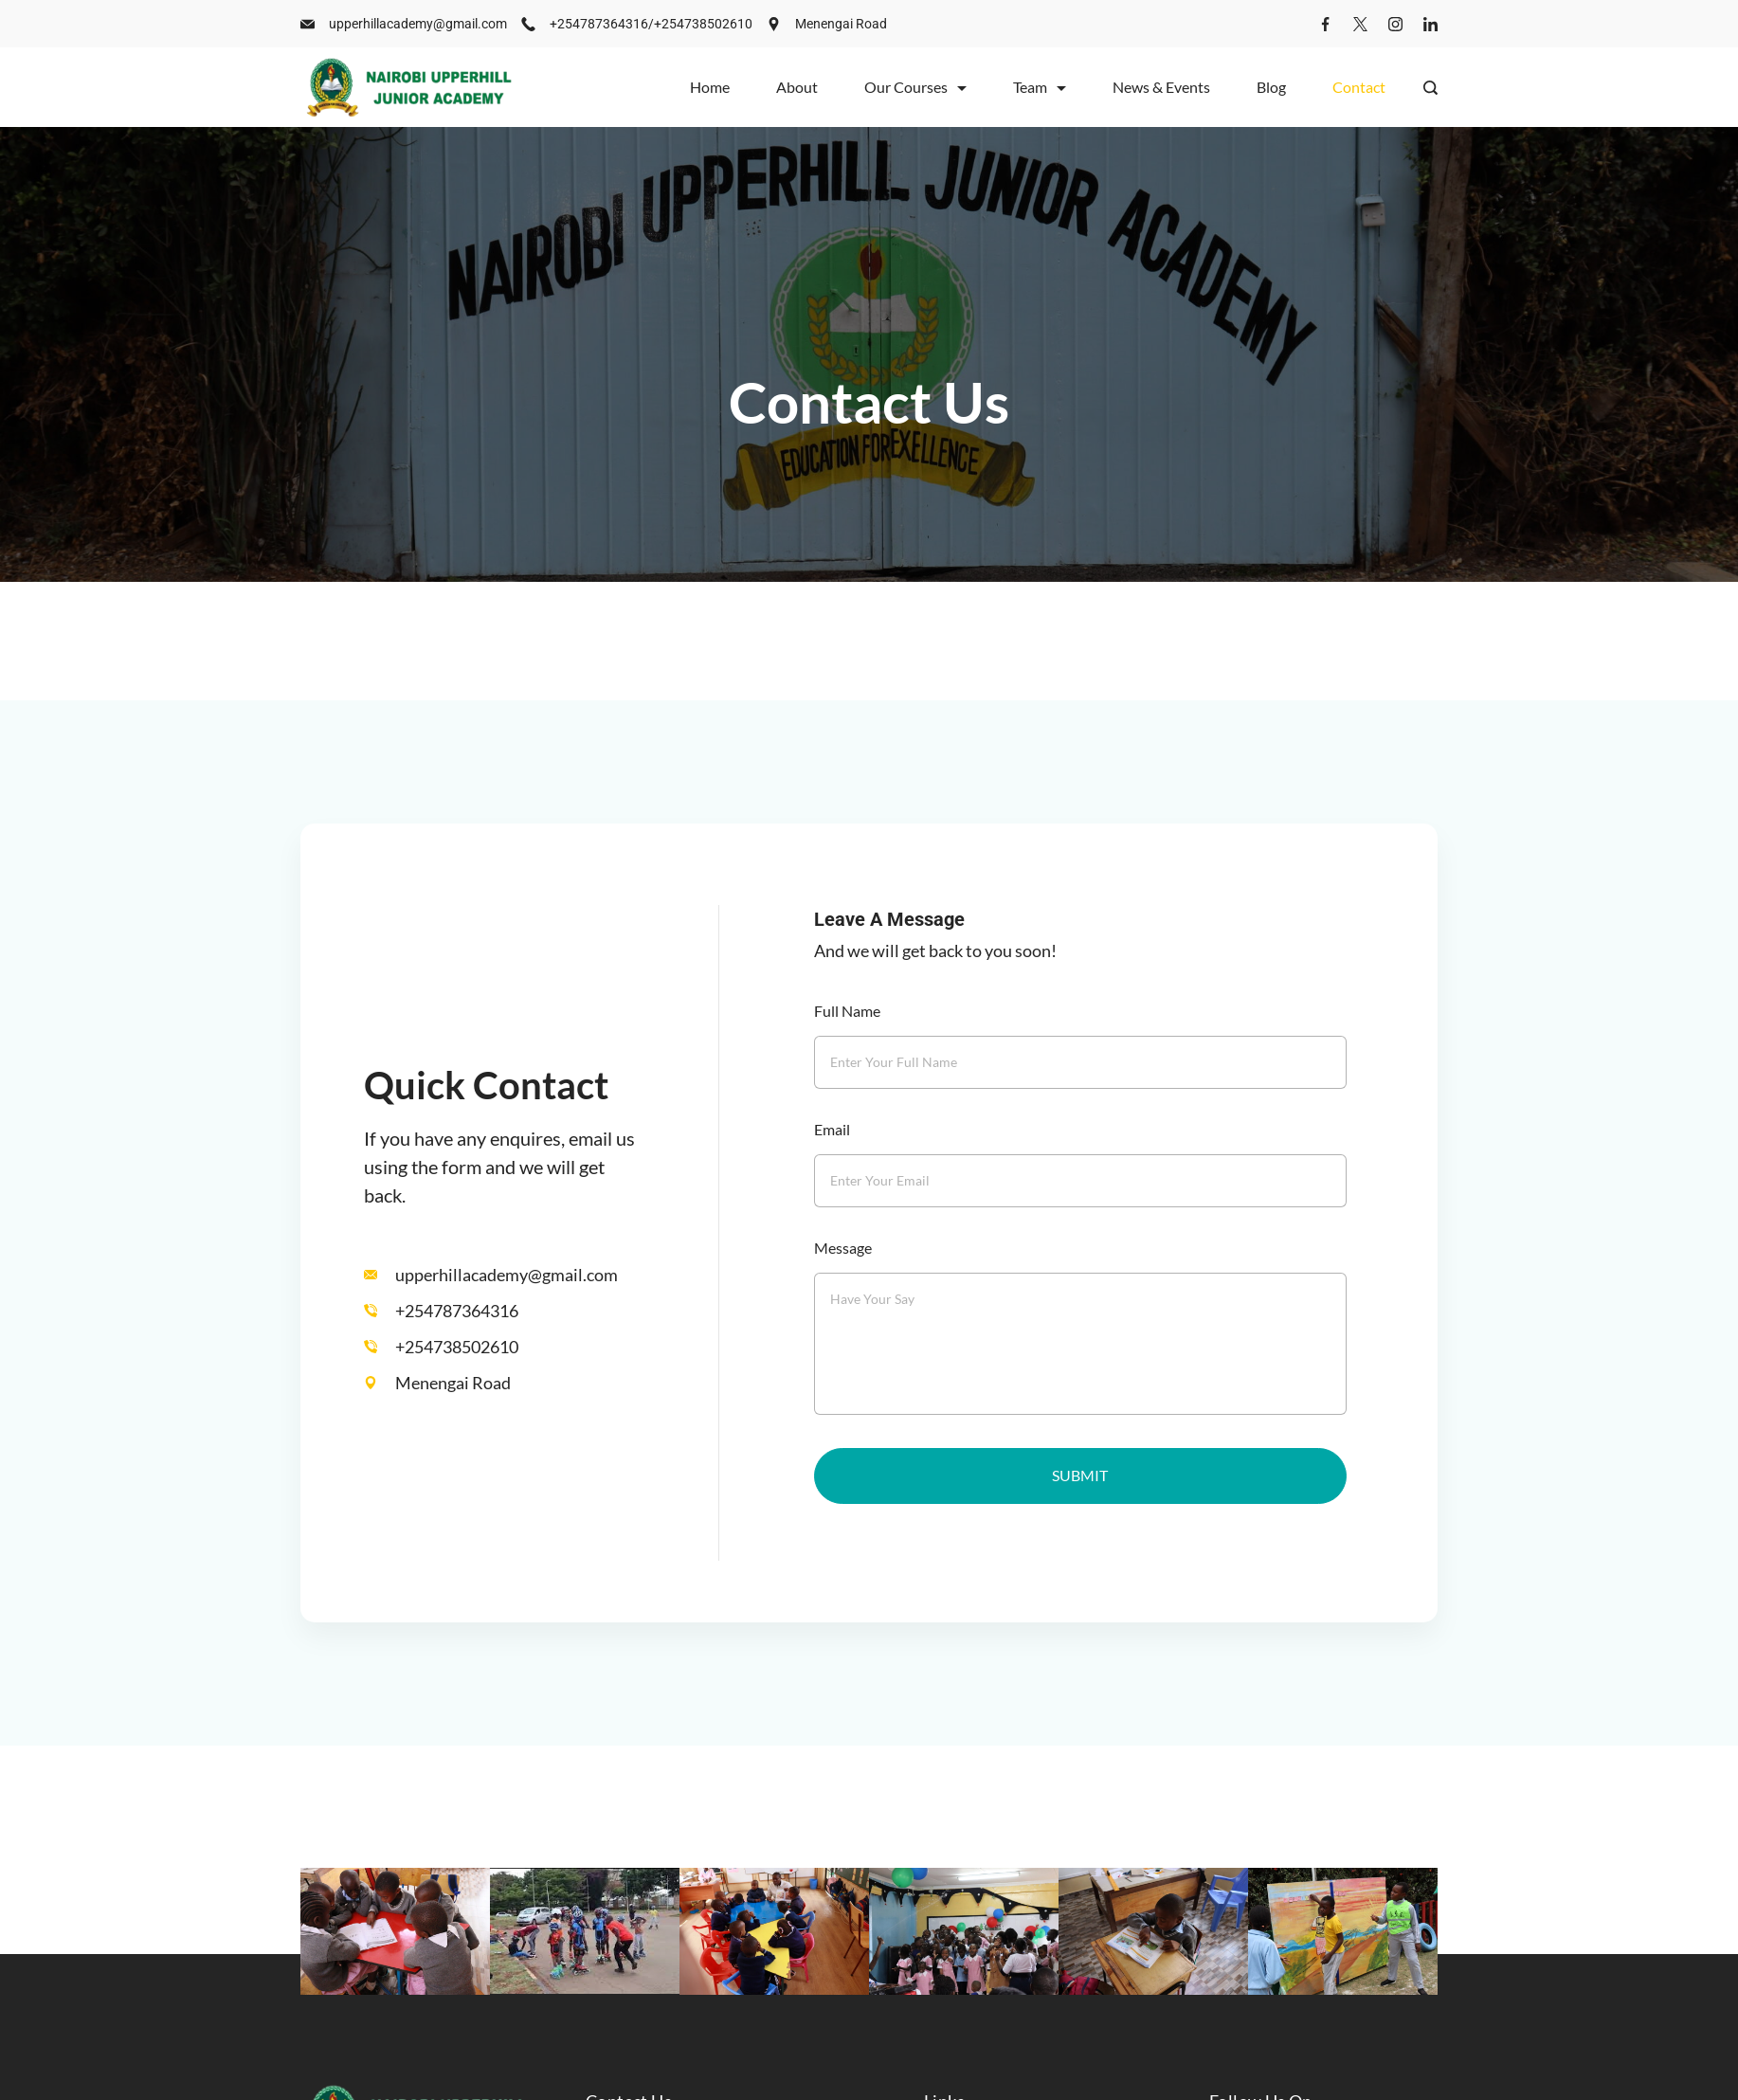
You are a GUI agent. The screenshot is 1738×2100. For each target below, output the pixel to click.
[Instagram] (1395, 24)
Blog (1271, 87)
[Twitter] (1360, 24)
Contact (1358, 87)
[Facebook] (1325, 24)
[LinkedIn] (1430, 24)
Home (710, 87)
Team (1039, 87)
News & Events (1161, 87)
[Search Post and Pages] (1430, 88)
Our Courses (915, 87)
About (797, 87)
